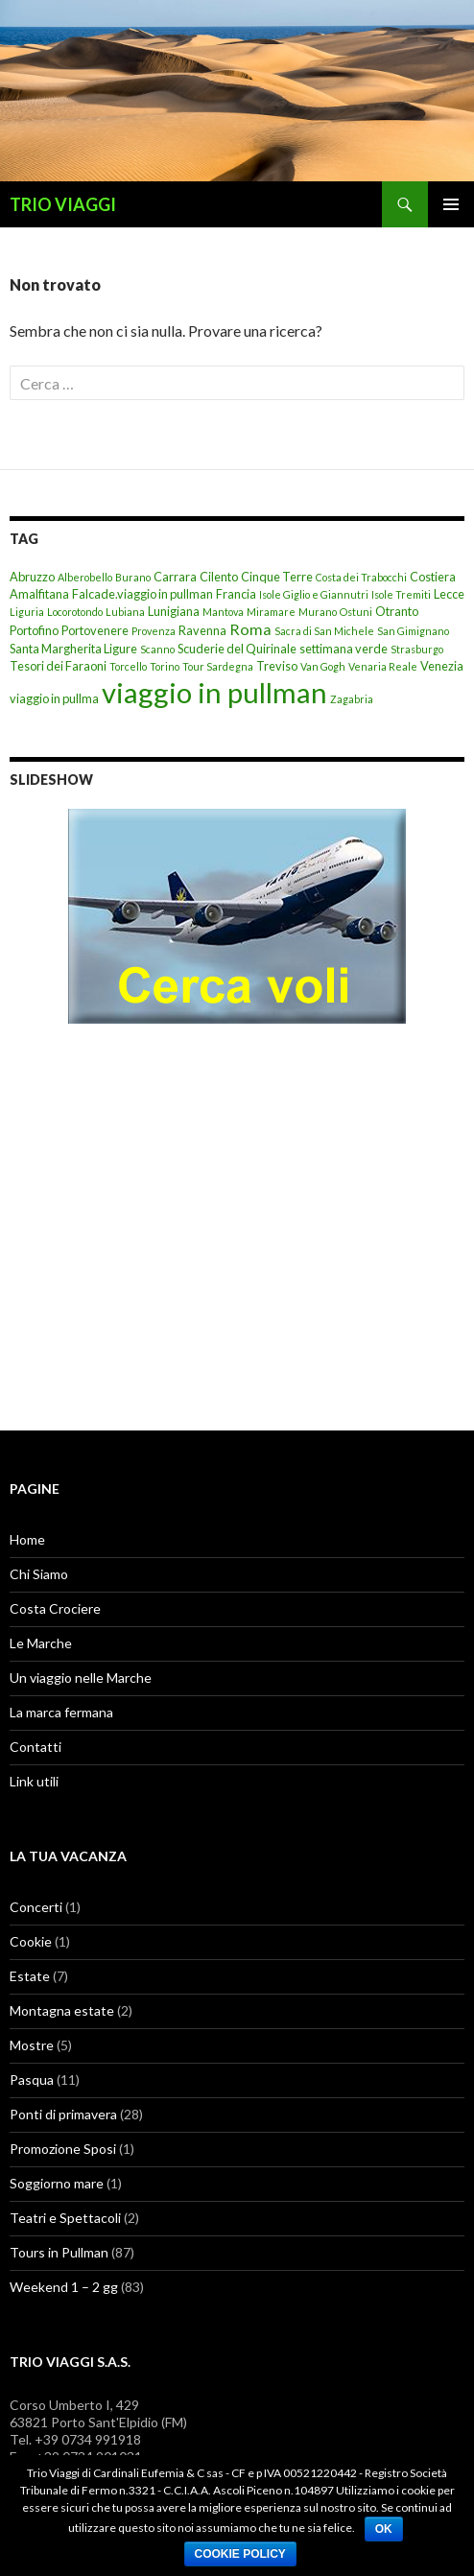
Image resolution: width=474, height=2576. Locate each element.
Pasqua (32, 2079)
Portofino (34, 630)
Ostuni (356, 611)
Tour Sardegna (217, 666)
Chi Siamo (39, 1574)
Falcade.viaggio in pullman (142, 594)
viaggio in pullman (214, 692)
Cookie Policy (240, 2554)
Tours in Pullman (59, 2252)
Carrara (175, 576)
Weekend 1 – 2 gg (64, 2287)
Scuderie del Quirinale (237, 648)
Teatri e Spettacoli (65, 2218)
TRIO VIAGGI (63, 204)
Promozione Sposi (63, 2148)
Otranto (396, 611)
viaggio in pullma (54, 698)
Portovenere (95, 630)
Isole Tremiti (401, 594)
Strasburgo (417, 649)
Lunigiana (174, 611)
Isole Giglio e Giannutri (313, 594)
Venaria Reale (382, 666)
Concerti (36, 1907)
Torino (164, 666)
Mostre (32, 2045)
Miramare (271, 611)
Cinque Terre (277, 576)
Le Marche (41, 1643)
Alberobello (85, 577)
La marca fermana (61, 1712)
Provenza (153, 631)
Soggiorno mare (57, 2183)
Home (27, 1539)
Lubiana (125, 611)
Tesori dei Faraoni (58, 666)
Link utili (34, 1781)
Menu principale (451, 204)
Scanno (157, 649)
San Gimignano (413, 631)
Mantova (223, 611)
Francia (236, 594)
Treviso (276, 666)
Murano (317, 611)
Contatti (35, 1746)
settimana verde (343, 648)
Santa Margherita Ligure (73, 648)
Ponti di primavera (63, 2114)
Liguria (27, 611)
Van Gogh (322, 666)
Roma (250, 629)
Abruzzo (32, 576)
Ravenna (202, 630)
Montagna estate (62, 2010)
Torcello (128, 666)
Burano (133, 577)
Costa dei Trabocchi (361, 577)
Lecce (449, 594)
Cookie (31, 1941)
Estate (30, 1976)
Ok (383, 2529)
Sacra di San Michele (324, 631)
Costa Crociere (55, 1608)
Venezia (441, 666)
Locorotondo (75, 611)
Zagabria (351, 699)
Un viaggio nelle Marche (81, 1677)
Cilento (219, 576)
